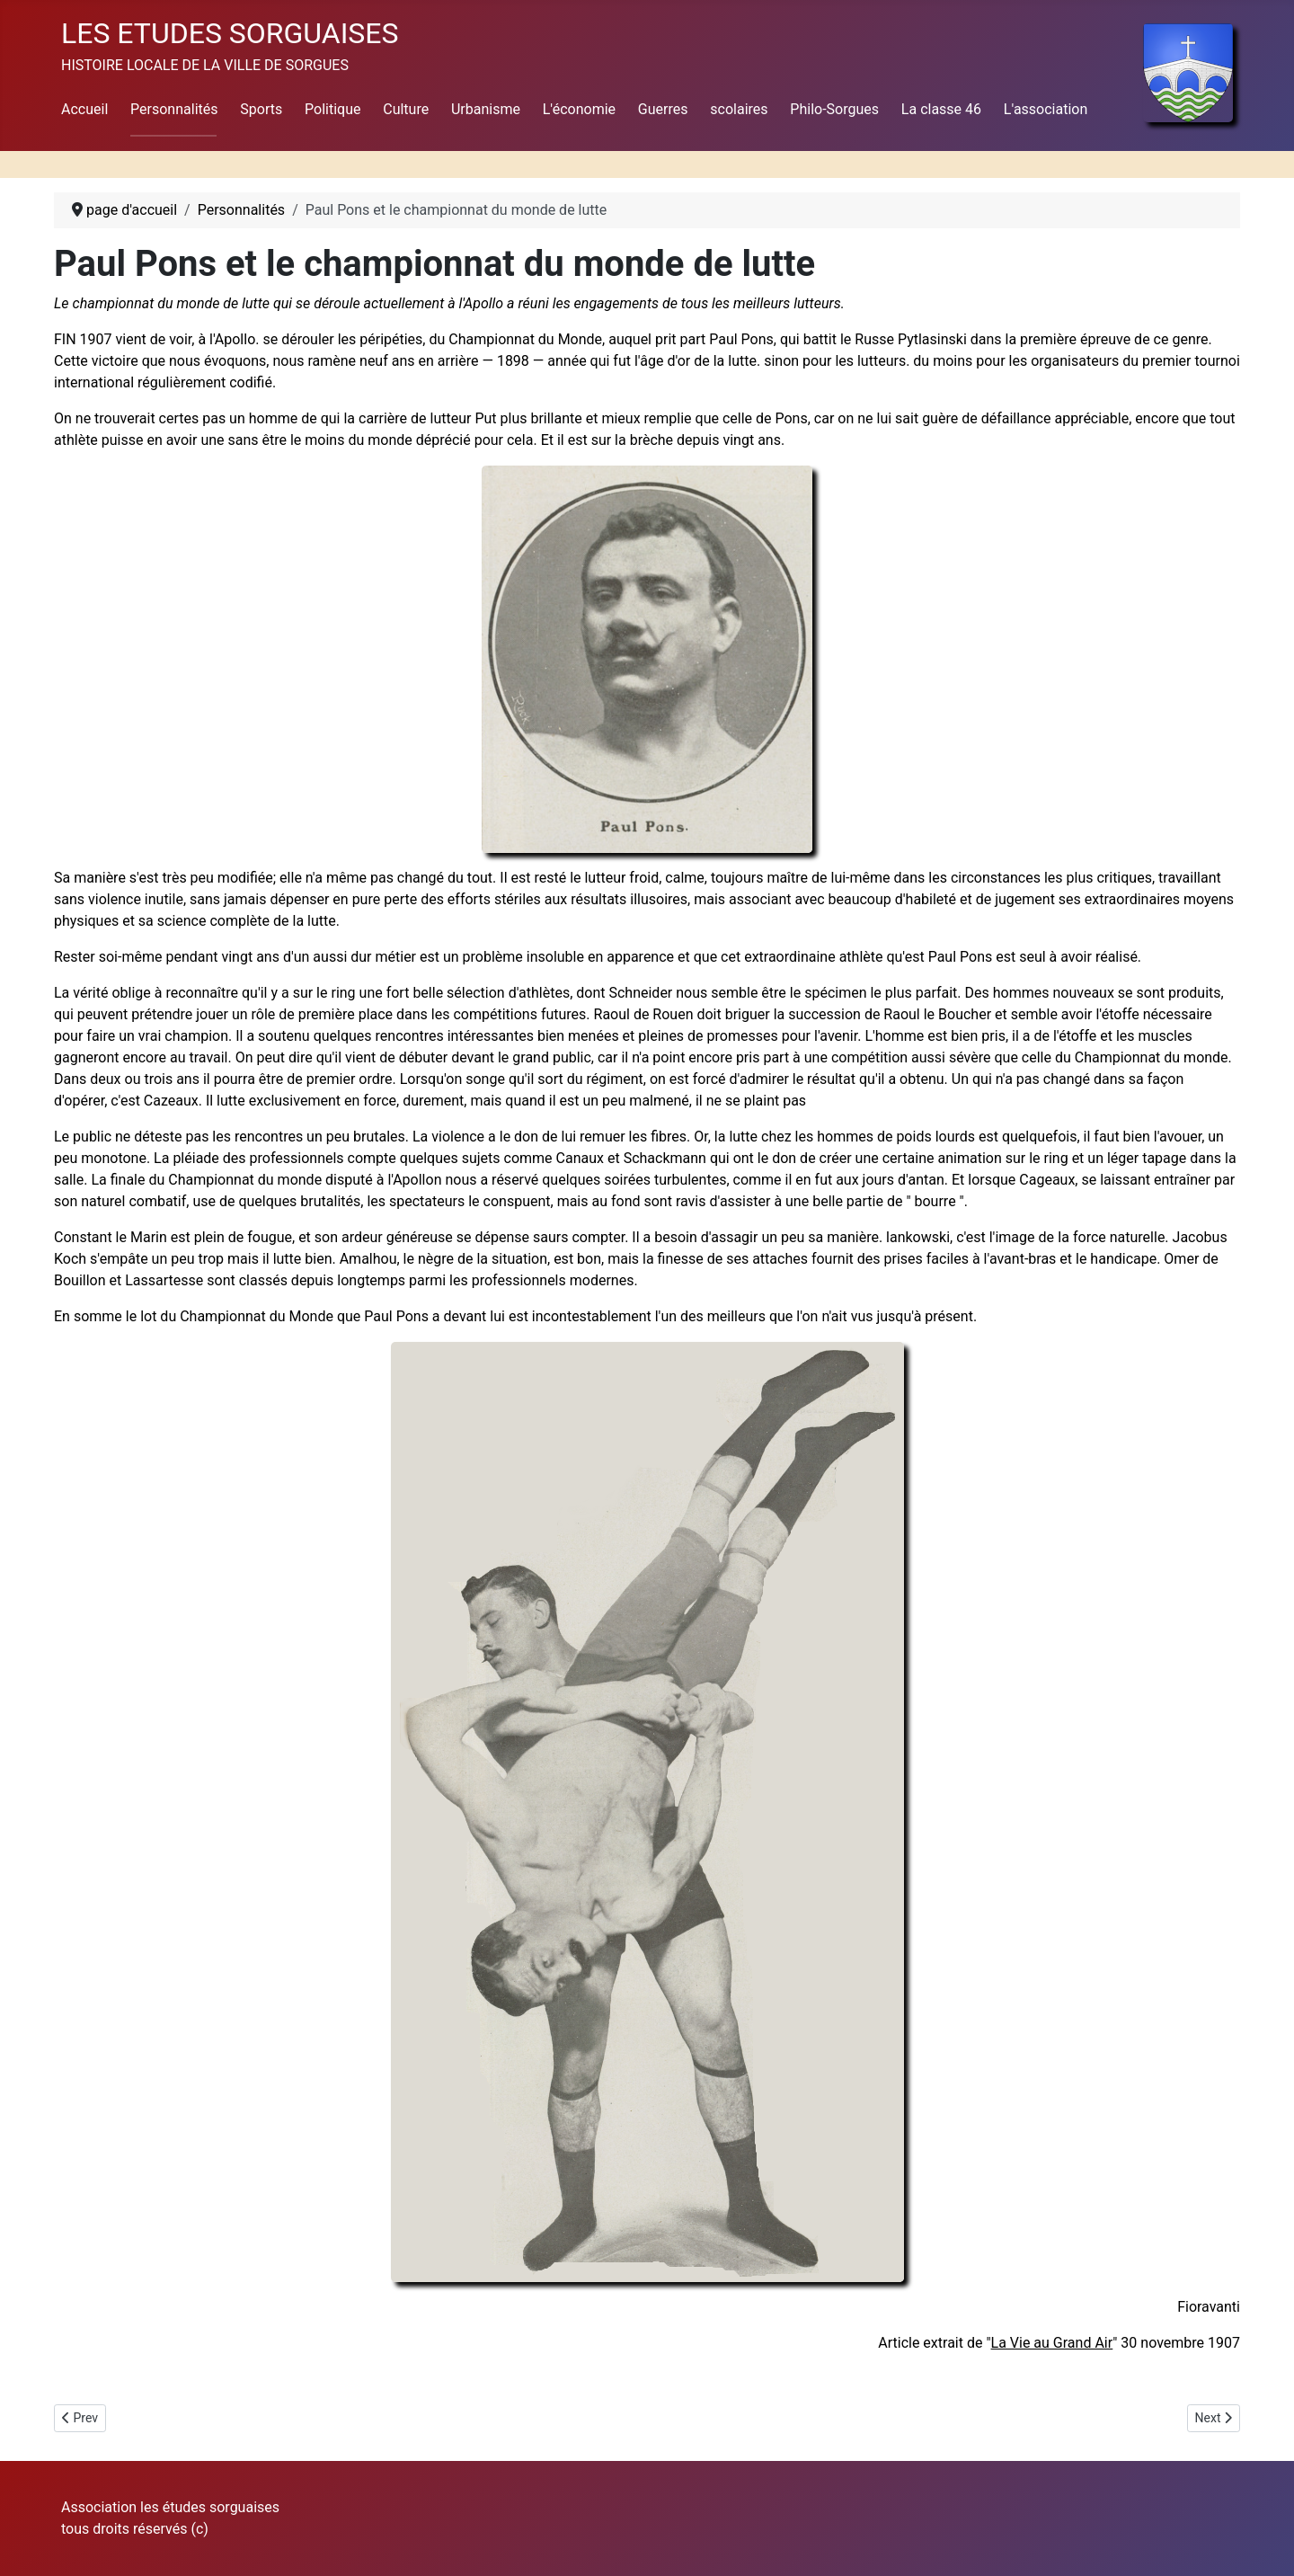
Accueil (84, 109)
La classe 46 (941, 109)
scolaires (738, 109)
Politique (332, 109)
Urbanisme (485, 109)
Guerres (663, 109)
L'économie (579, 109)
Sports (261, 109)
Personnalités (173, 109)
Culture (406, 109)
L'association (1045, 109)
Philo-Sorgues (834, 109)
